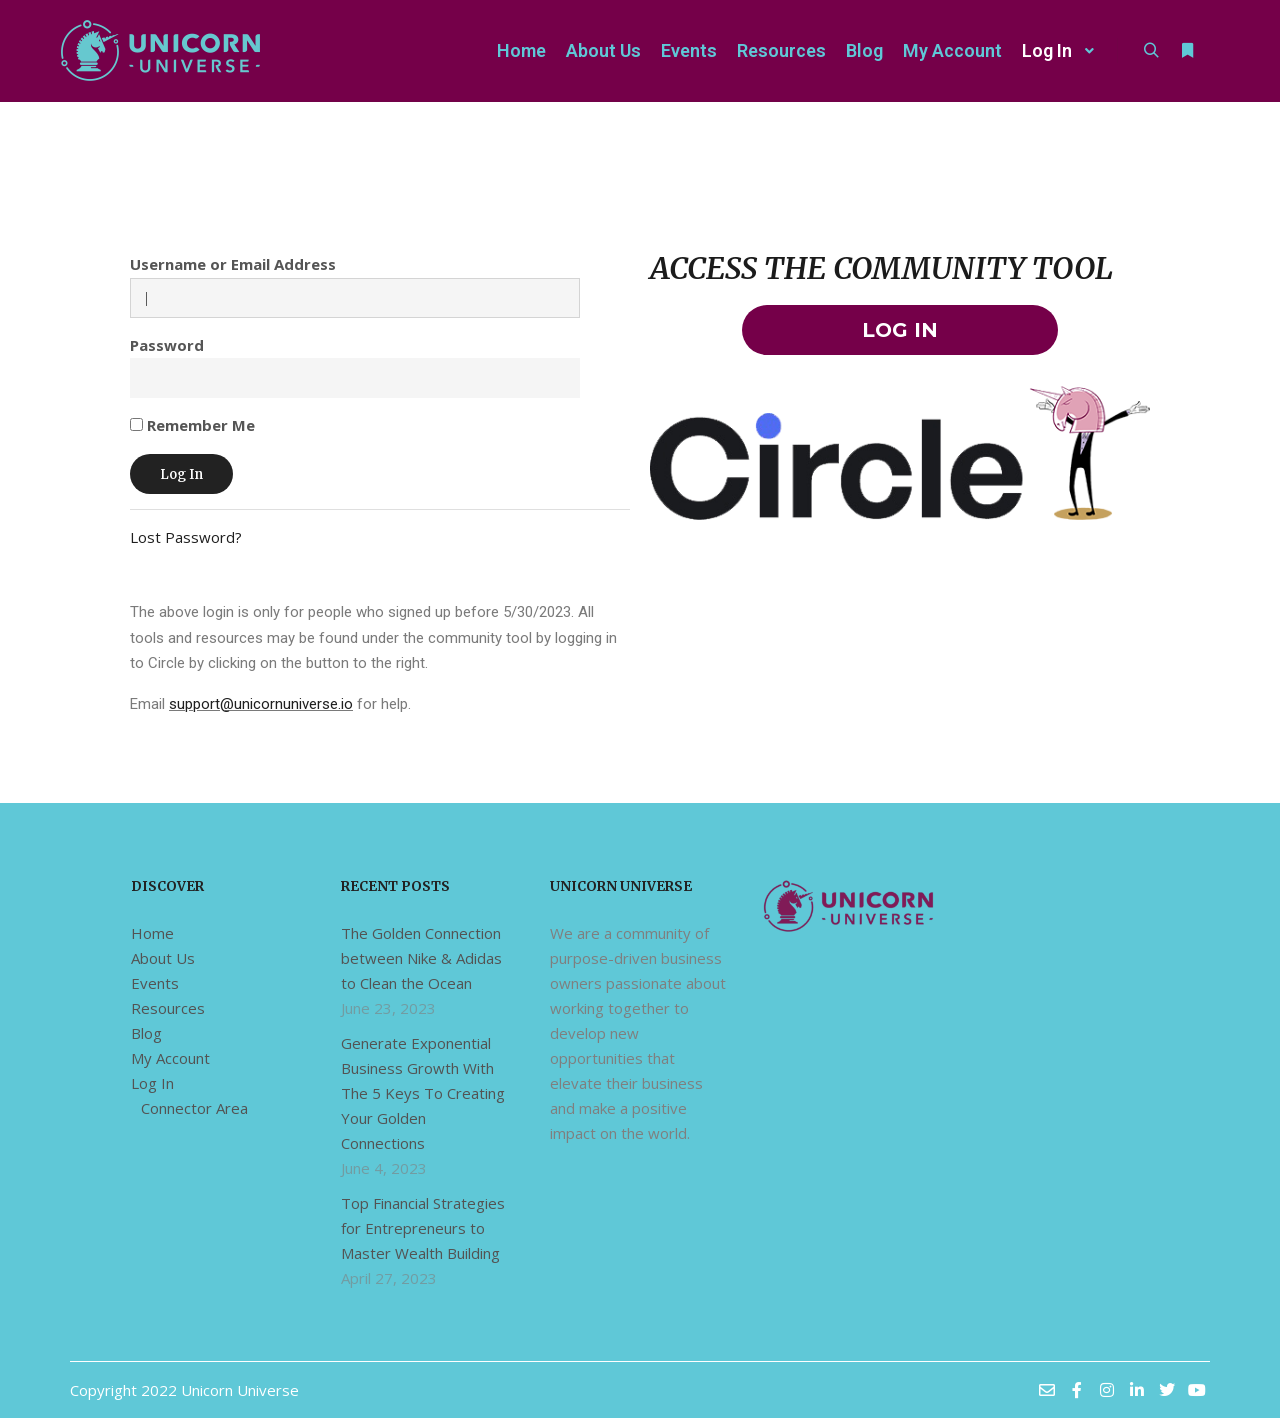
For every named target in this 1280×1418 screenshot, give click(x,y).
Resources (168, 1008)
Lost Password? (186, 537)
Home (152, 933)
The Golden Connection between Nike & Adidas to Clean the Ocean (421, 958)
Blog (146, 1033)
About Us (163, 958)
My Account (170, 1058)
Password (167, 345)
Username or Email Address (233, 264)
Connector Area (194, 1108)
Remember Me (192, 425)
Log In (152, 1083)
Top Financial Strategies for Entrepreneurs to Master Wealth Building (423, 1228)
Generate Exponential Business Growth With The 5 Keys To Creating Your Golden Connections (423, 1093)
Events (155, 983)
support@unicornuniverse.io (261, 704)
